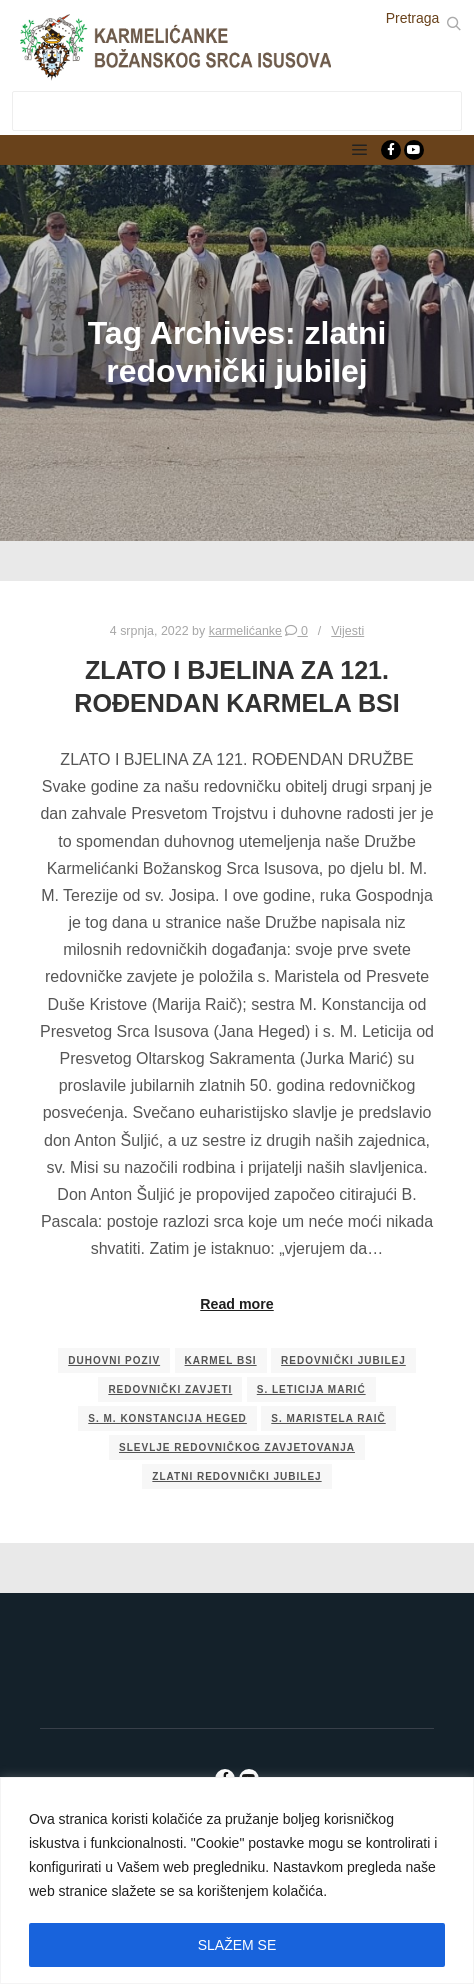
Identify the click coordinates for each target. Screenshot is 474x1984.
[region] (237, 1880)
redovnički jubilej (343, 1360)
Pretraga (413, 18)
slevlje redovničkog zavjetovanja (237, 1447)
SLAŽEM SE (237, 1945)
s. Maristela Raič (328, 1418)
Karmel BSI (221, 1360)
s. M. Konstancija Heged (167, 1418)
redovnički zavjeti (170, 1389)
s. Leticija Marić (311, 1389)
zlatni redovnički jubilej (236, 1476)
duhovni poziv (114, 1360)
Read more (237, 1304)
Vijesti (347, 631)
